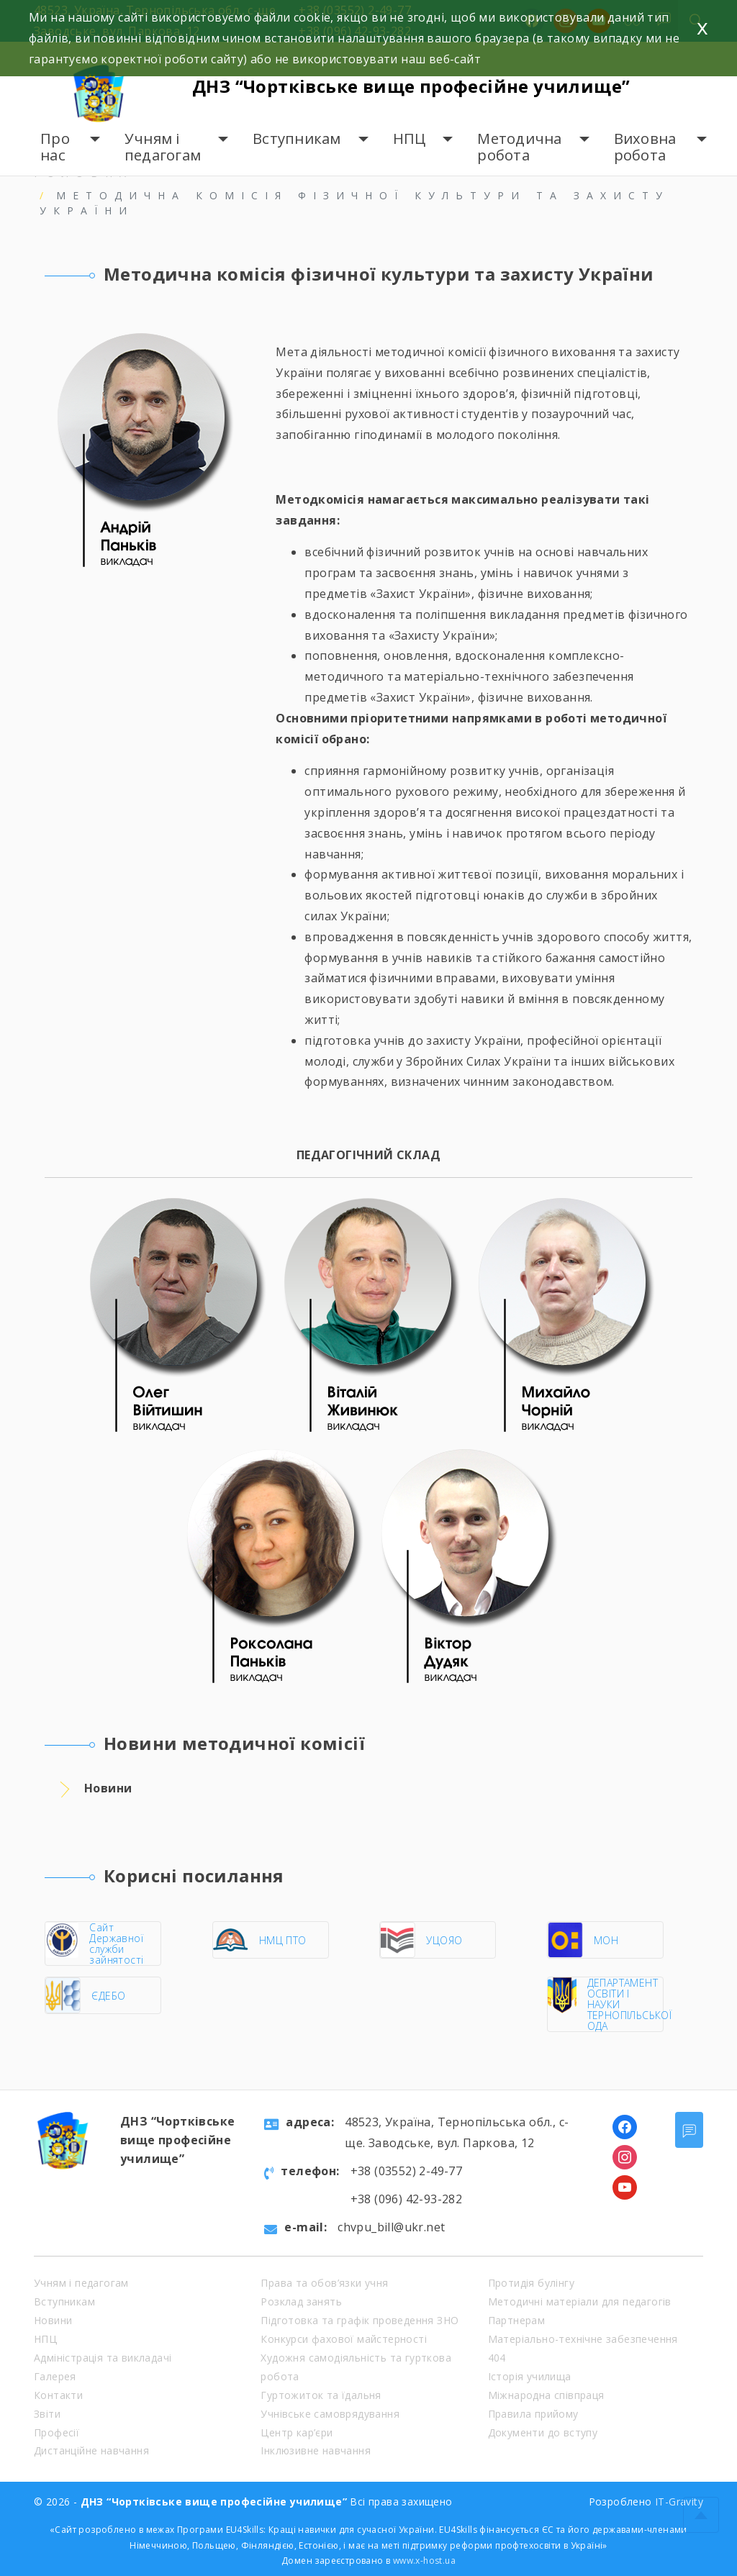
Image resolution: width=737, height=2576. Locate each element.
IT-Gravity (679, 2501)
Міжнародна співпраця (546, 2395)
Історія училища (529, 2376)
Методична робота (519, 147)
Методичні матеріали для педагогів (580, 2301)
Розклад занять (301, 2301)
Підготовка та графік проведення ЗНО (359, 2320)
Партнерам (517, 2320)
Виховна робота (645, 147)
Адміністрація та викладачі (102, 2357)
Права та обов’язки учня (324, 2283)
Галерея (55, 2376)
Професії (56, 2432)
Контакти (58, 2395)
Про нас (55, 147)
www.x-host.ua (424, 2560)
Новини (53, 2320)
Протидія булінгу (531, 2283)
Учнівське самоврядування (330, 2414)
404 (497, 2357)
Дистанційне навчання (91, 2450)
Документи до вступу (543, 2432)
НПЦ (409, 138)
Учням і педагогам (163, 147)
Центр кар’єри (297, 2432)
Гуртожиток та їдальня (321, 2395)
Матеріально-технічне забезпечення (583, 2339)
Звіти (47, 2414)
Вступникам (297, 138)
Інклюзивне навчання (316, 2450)
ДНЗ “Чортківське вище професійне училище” (411, 86)
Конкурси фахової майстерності (344, 2339)
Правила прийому (533, 2414)
